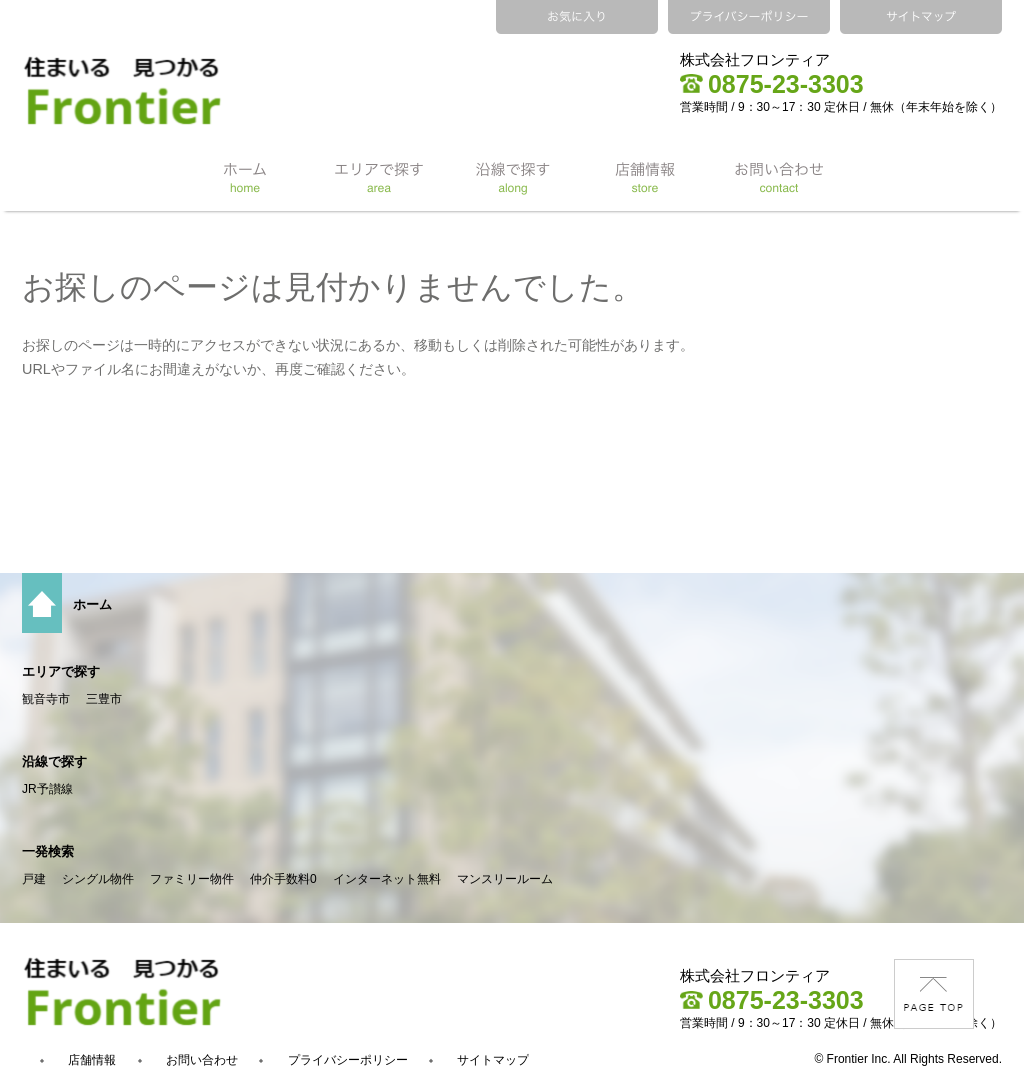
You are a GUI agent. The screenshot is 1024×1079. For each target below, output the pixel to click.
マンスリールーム (505, 879)
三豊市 (104, 699)
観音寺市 (46, 699)
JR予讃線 (47, 789)
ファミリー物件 (192, 879)
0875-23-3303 (772, 84)
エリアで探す (61, 671)
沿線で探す (54, 761)
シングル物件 (98, 879)
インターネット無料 (387, 879)
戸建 (34, 879)
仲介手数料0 (283, 879)
